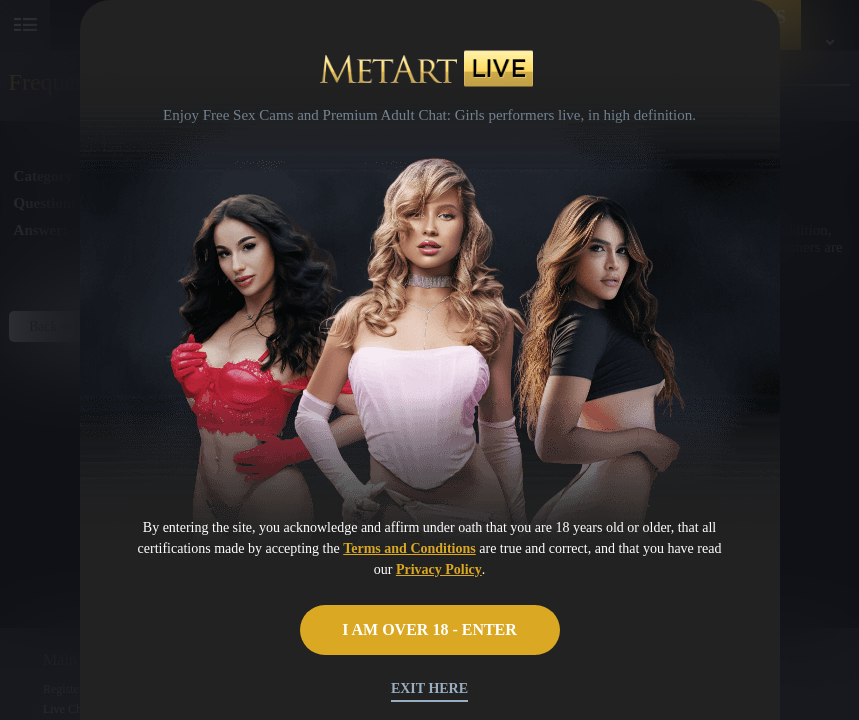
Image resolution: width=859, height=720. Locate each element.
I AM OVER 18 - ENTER (429, 629)
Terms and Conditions (409, 548)
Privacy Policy (439, 569)
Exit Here (429, 688)
